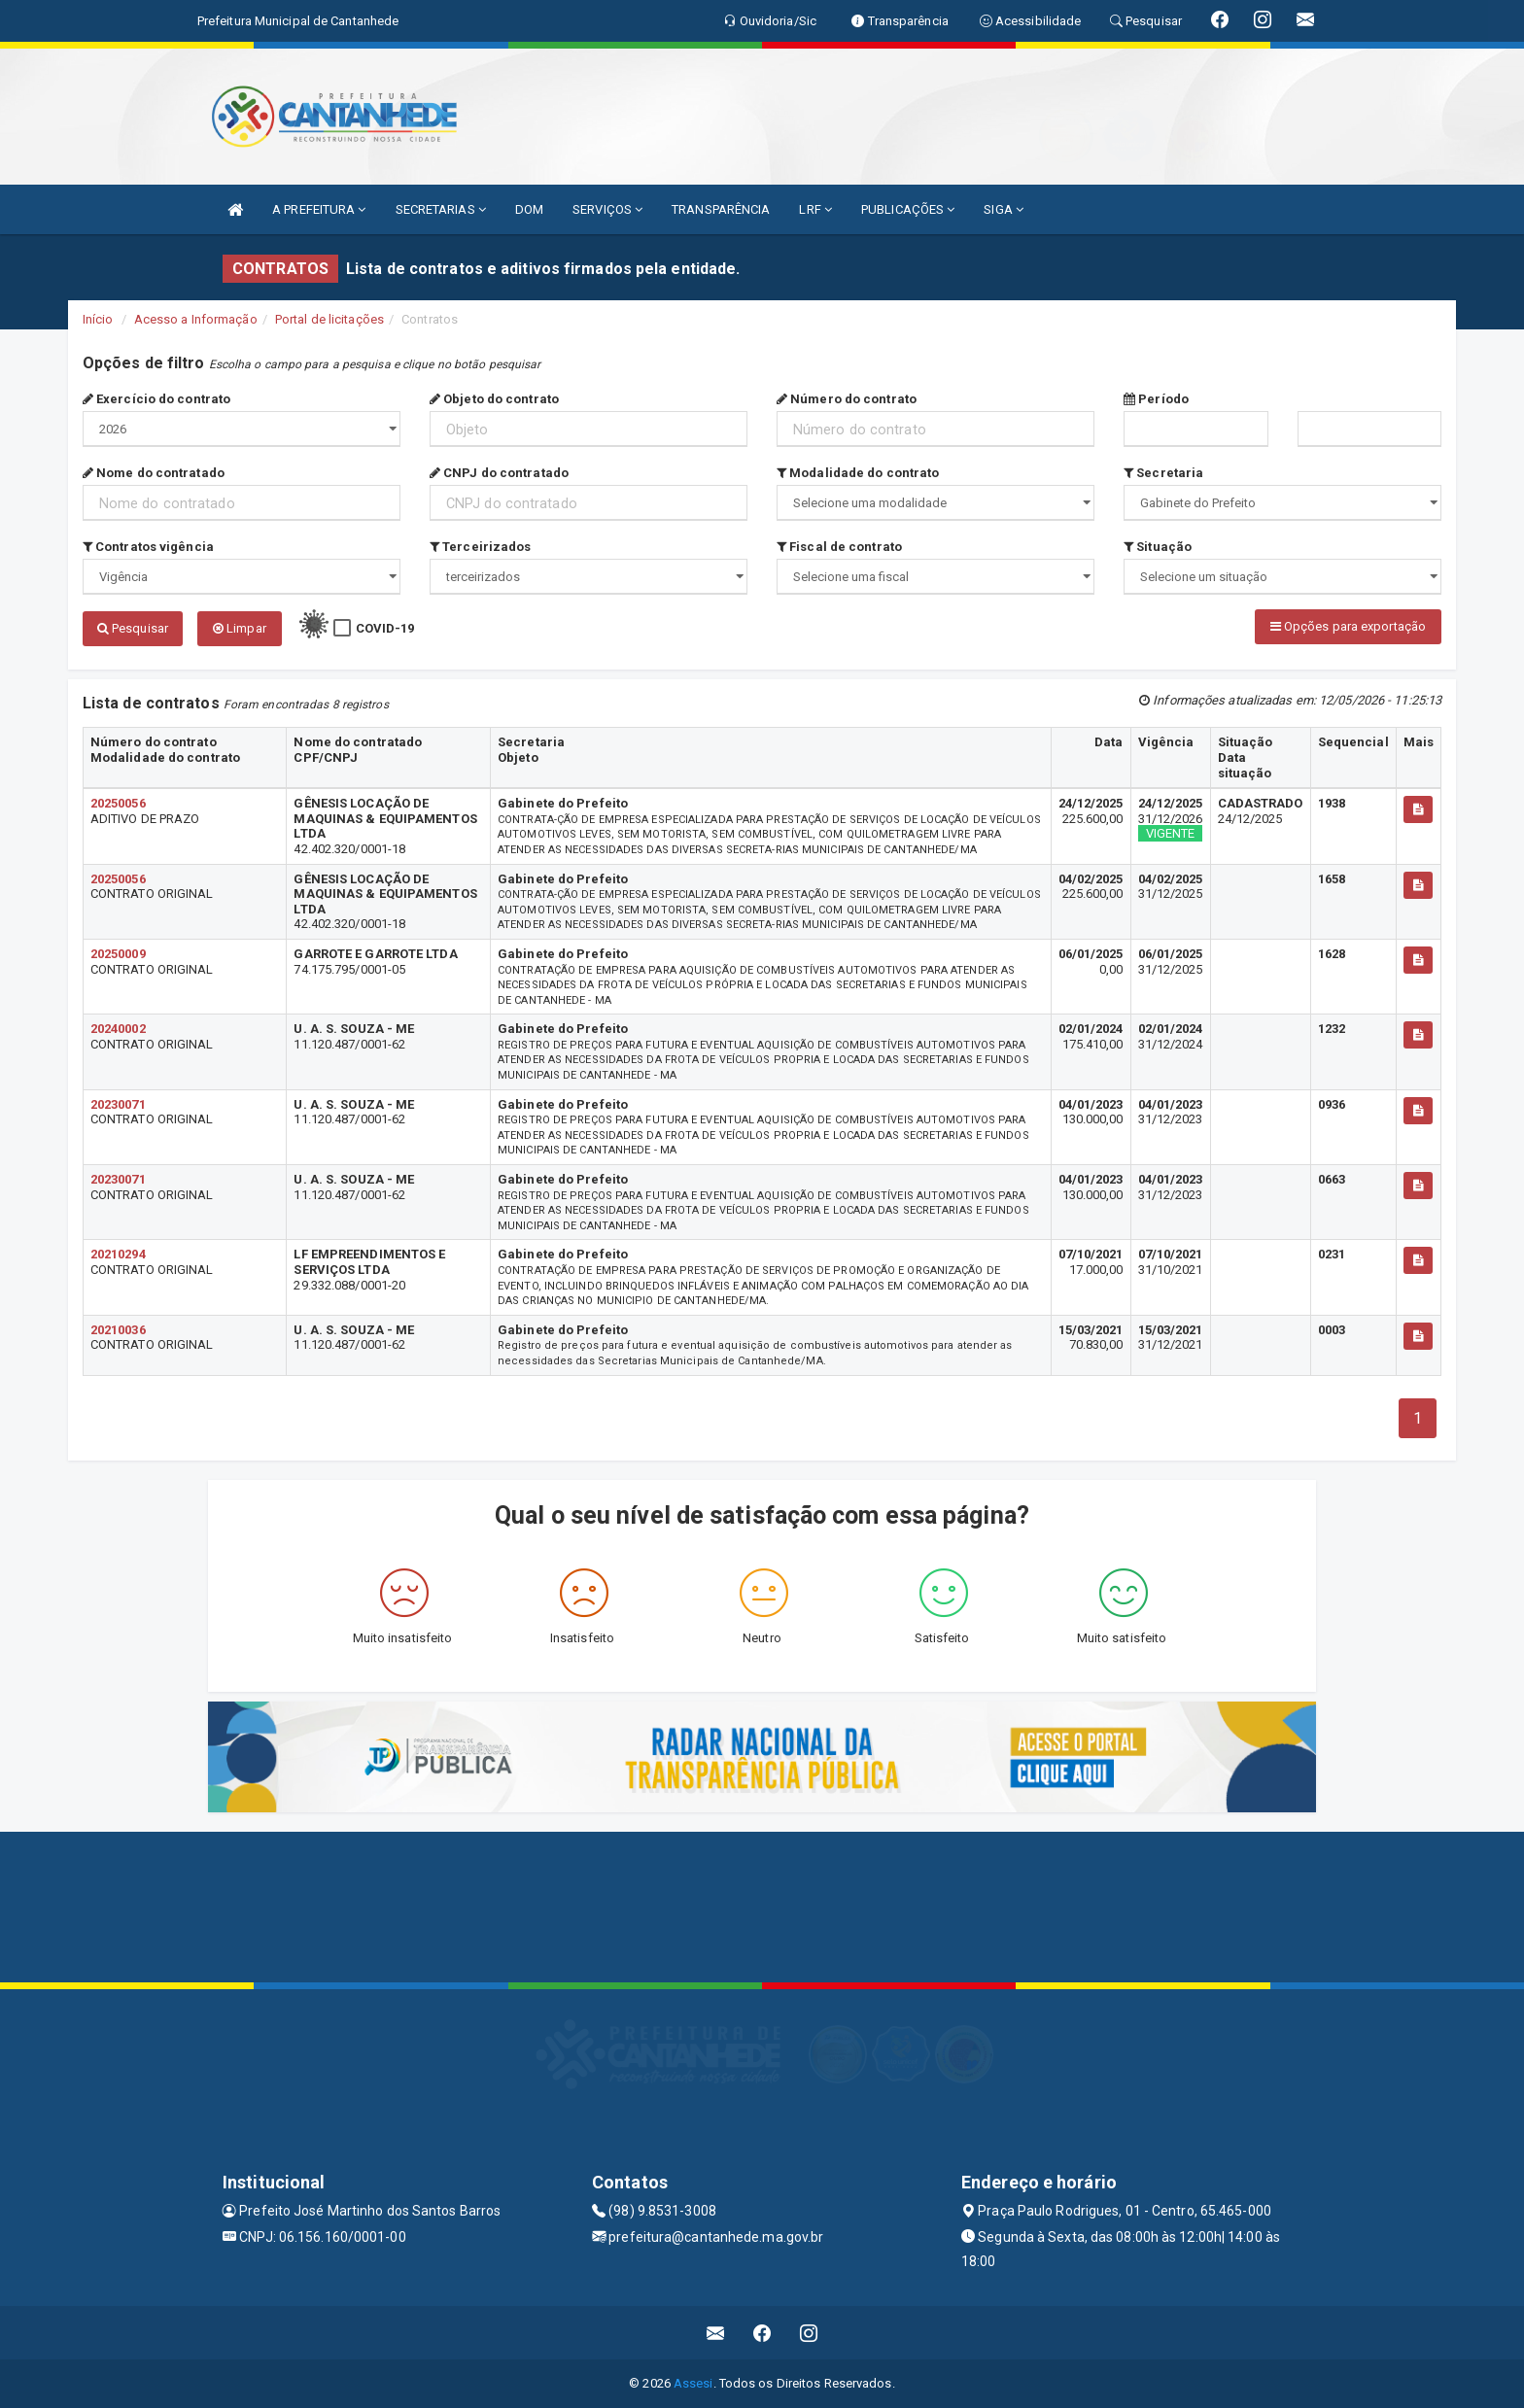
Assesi (693, 2383)
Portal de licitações (329, 319)
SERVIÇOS (607, 209)
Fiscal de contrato (839, 546)
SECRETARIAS (441, 209)
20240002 (118, 1028)
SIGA (1003, 209)
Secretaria (1163, 472)
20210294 (118, 1254)
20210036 (118, 1330)
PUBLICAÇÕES (907, 209)
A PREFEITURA (318, 209)
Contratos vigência (148, 546)
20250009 (118, 953)
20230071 (118, 1104)
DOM (529, 209)
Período (1156, 399)
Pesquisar (132, 628)
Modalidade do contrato (858, 472)
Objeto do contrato (494, 399)
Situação (1158, 546)
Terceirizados (481, 546)
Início (98, 319)
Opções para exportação (1348, 626)
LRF (815, 209)
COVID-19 (385, 628)
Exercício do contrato (156, 399)
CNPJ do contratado (499, 472)
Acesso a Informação (196, 319)
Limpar (239, 628)
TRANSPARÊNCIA (721, 209)
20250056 (118, 803)
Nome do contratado (154, 472)
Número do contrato (847, 399)
